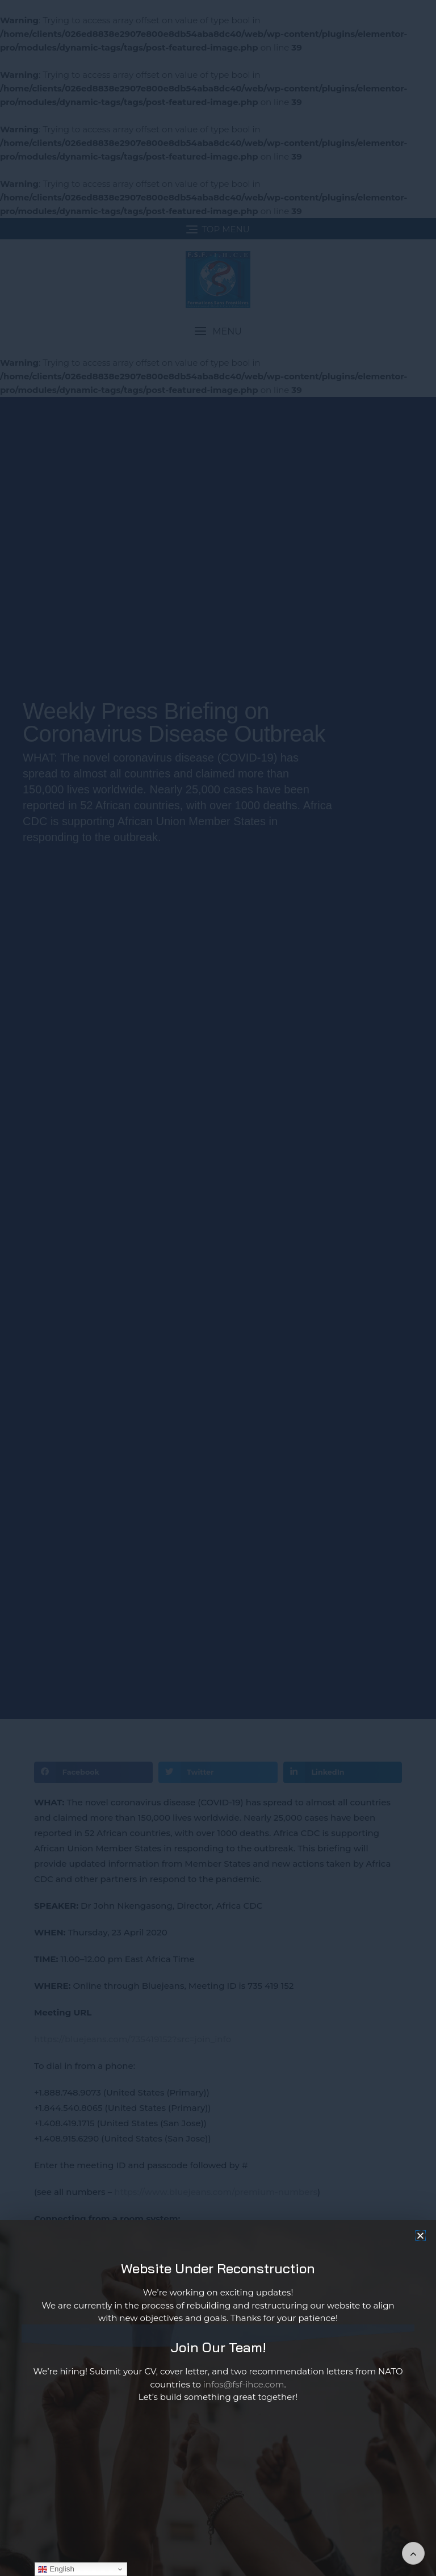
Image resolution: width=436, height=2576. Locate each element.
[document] (218, 1288)
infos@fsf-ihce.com (243, 2390)
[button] (420, 2242)
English (56, 2569)
